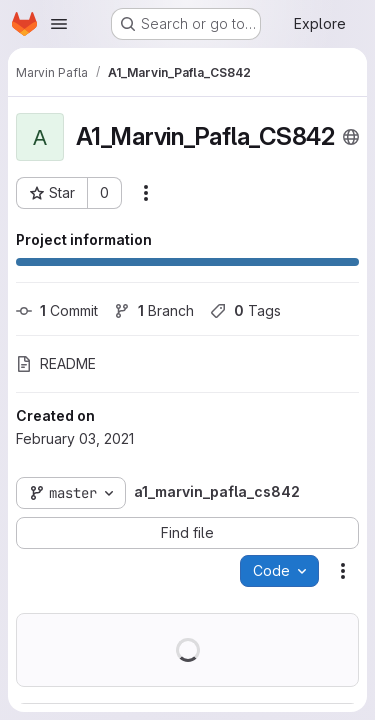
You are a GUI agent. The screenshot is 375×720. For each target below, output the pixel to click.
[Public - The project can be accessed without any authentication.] (351, 137)
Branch (154, 310)
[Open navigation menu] (59, 24)
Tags (245, 310)
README (56, 363)
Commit (57, 310)
